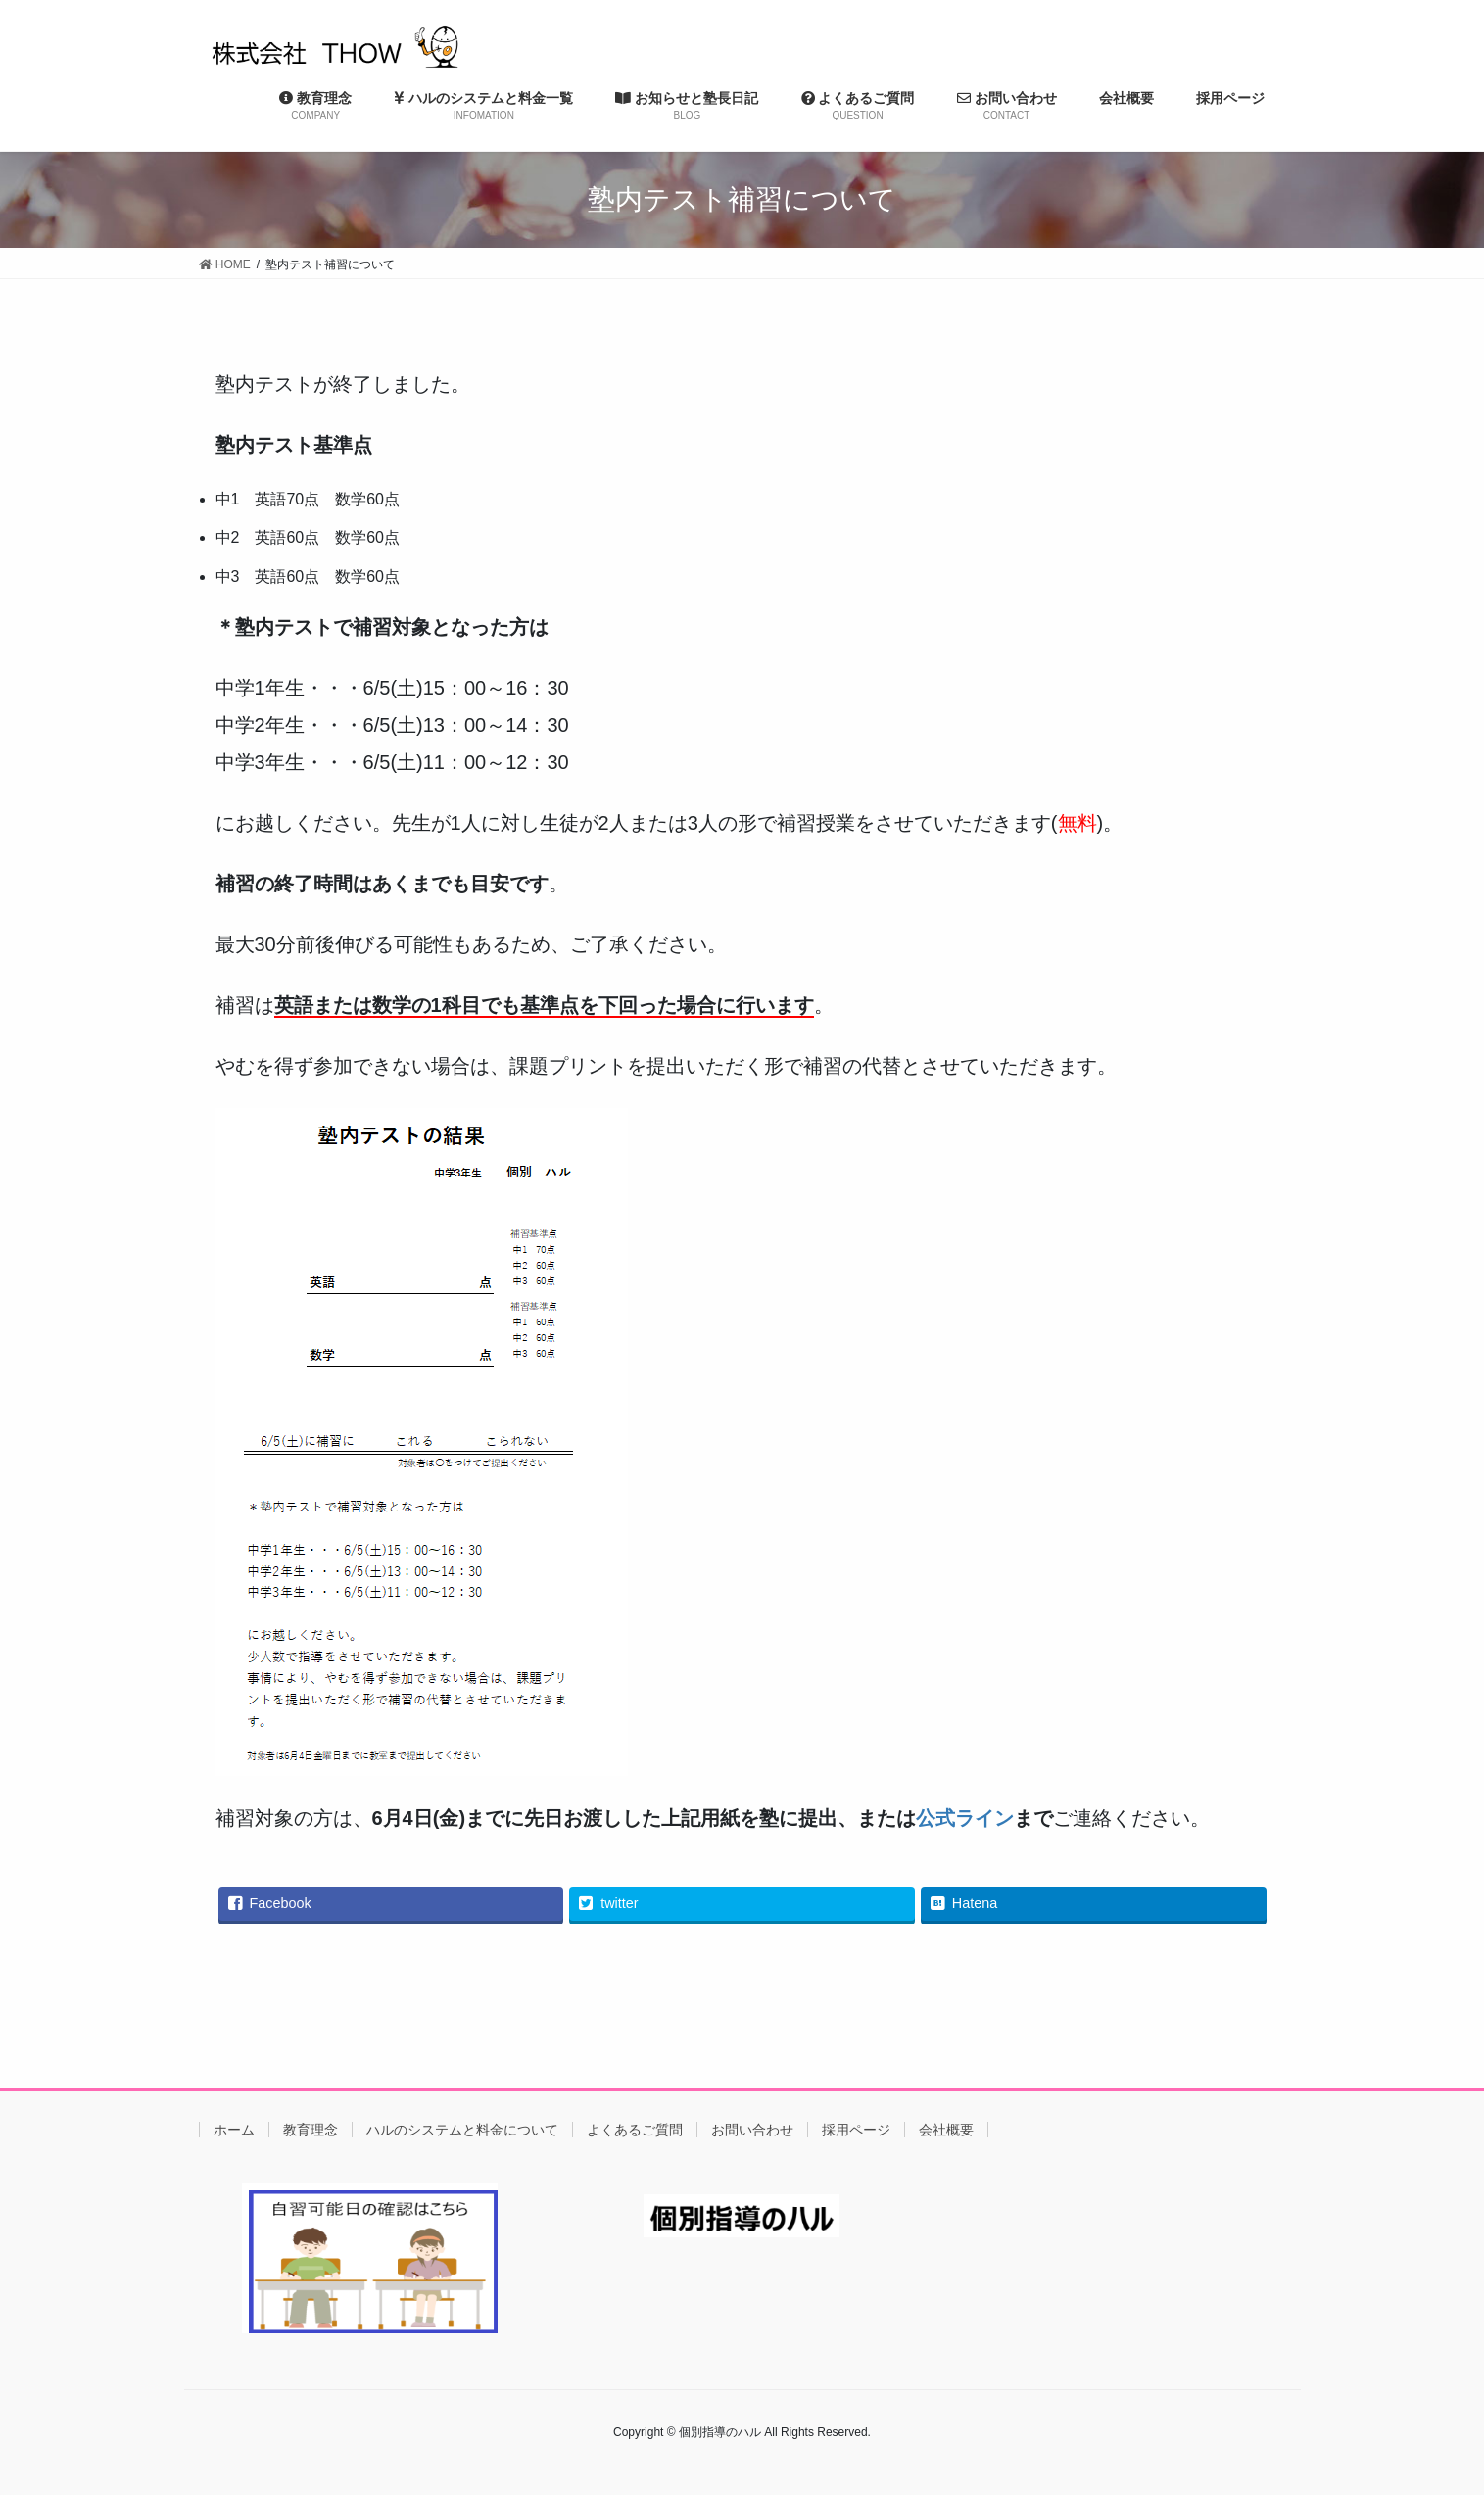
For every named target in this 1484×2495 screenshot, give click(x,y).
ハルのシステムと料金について (462, 2129)
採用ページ (856, 2129)
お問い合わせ (752, 2129)
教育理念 (310, 2129)
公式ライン (965, 1818)
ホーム (234, 2129)
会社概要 (946, 2129)
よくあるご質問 (635, 2129)
